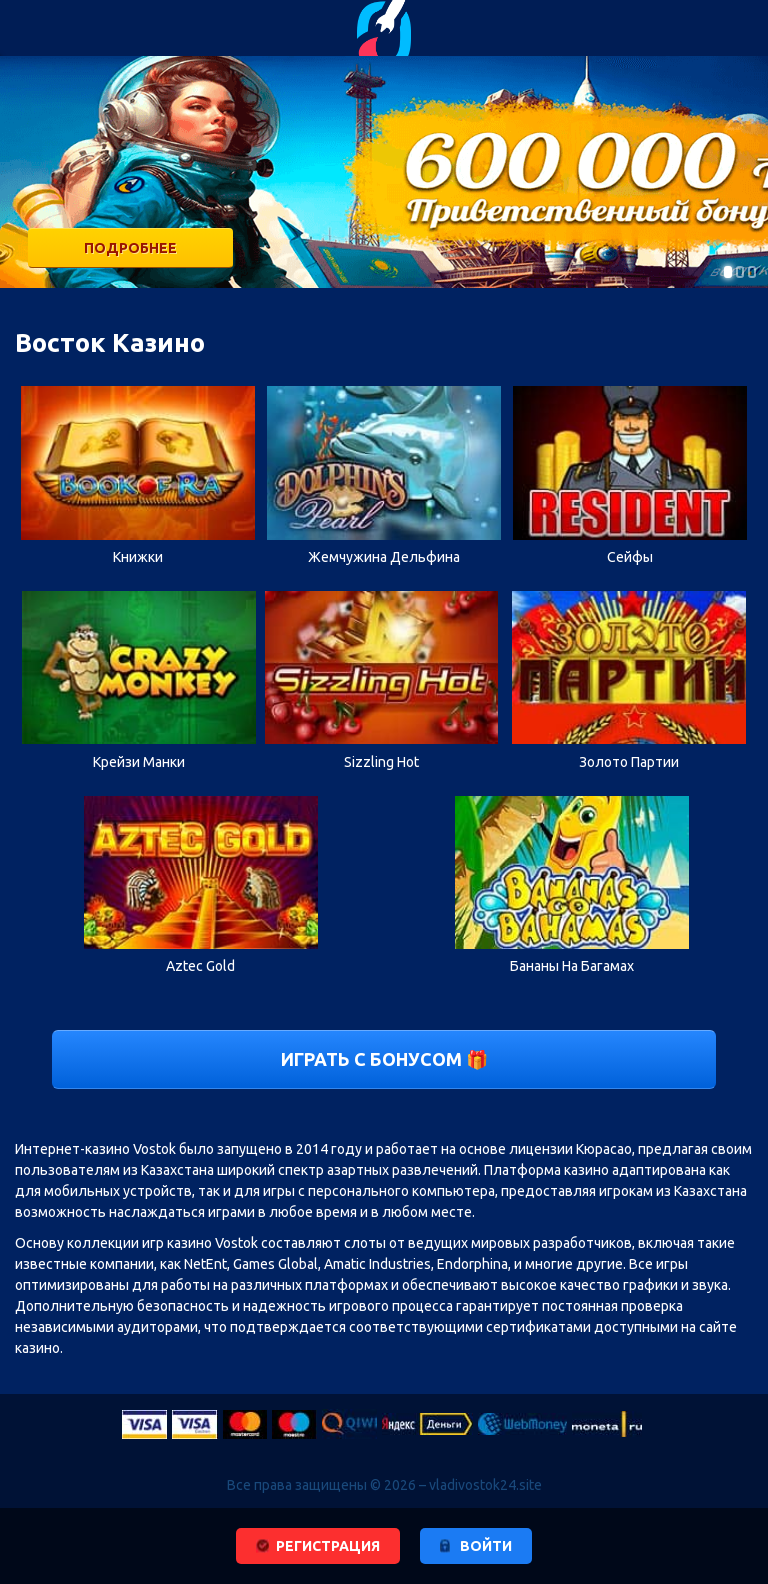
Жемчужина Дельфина (384, 557)
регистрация (328, 1546)
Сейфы (630, 557)
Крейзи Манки (139, 762)
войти (486, 1546)
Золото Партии (629, 762)
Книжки (138, 557)
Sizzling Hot (381, 762)
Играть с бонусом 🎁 (384, 1059)
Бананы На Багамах (572, 966)
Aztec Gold (200, 966)
